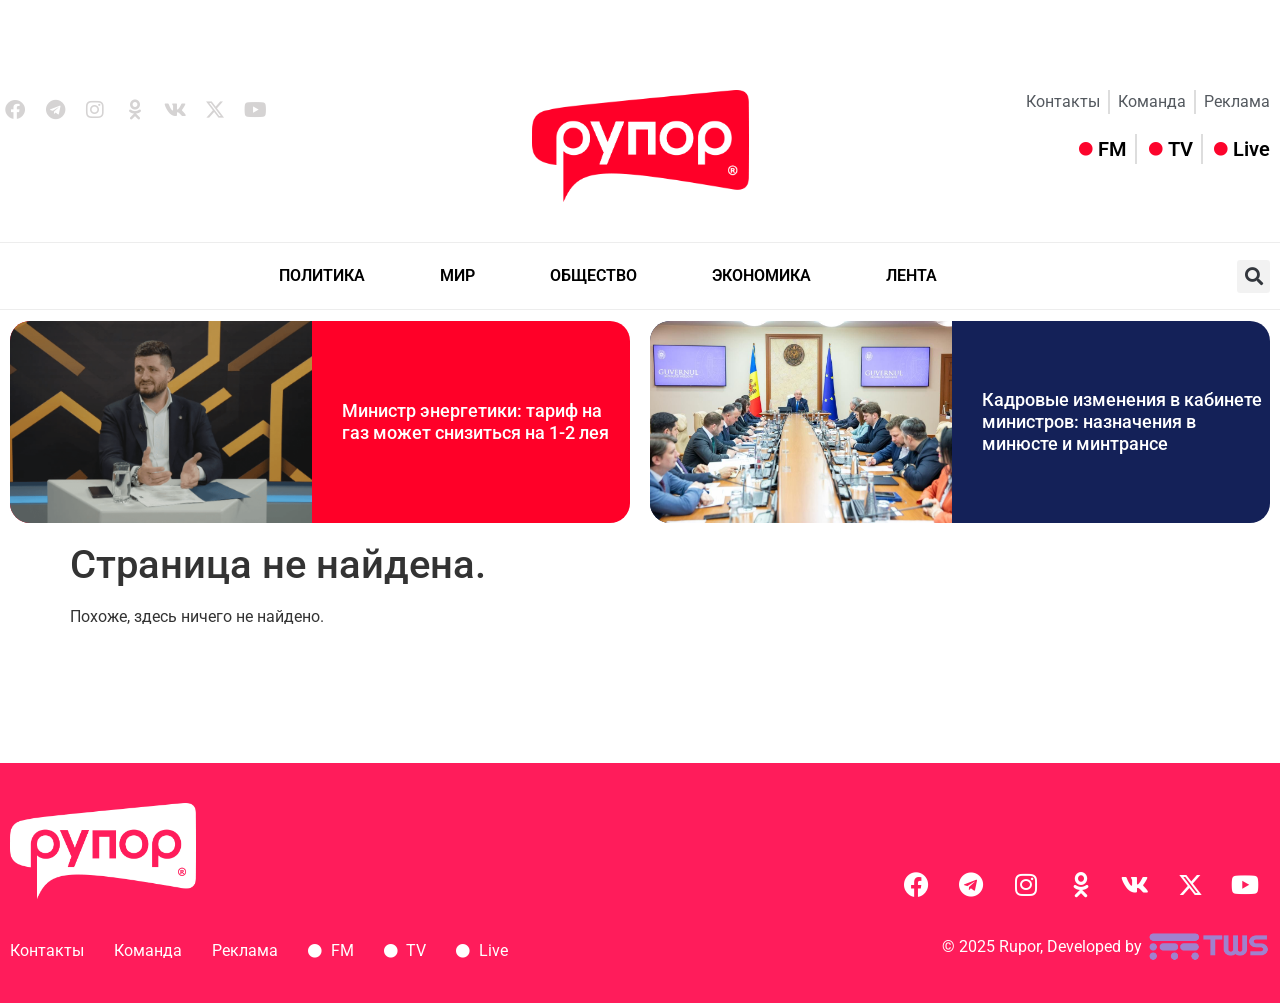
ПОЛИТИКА (322, 275)
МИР (457, 275)
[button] (1253, 276)
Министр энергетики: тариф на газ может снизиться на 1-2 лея (475, 421)
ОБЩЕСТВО (593, 275)
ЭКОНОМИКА (761, 275)
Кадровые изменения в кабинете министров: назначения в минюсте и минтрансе (1122, 421)
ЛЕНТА (911, 275)
